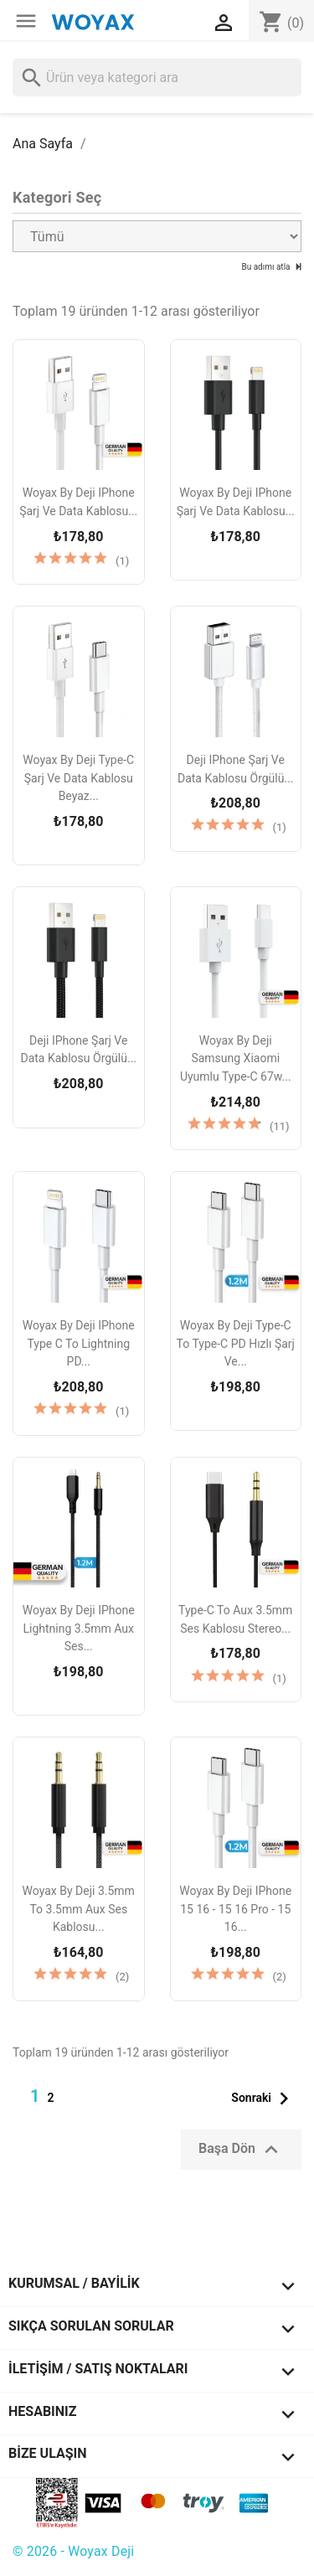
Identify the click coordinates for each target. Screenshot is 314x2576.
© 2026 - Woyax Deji (73, 2551)
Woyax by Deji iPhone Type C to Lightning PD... (79, 1343)
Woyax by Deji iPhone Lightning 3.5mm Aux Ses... (79, 1628)
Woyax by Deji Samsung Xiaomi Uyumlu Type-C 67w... (235, 1058)
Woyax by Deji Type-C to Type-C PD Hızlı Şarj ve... (236, 1343)
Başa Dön (241, 2149)
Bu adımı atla (266, 266)
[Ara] (157, 77)
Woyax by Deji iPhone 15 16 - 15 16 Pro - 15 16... (235, 1908)
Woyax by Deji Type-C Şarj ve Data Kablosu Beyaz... (78, 778)
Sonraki (263, 2098)
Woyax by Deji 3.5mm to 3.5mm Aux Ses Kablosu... (79, 1908)
